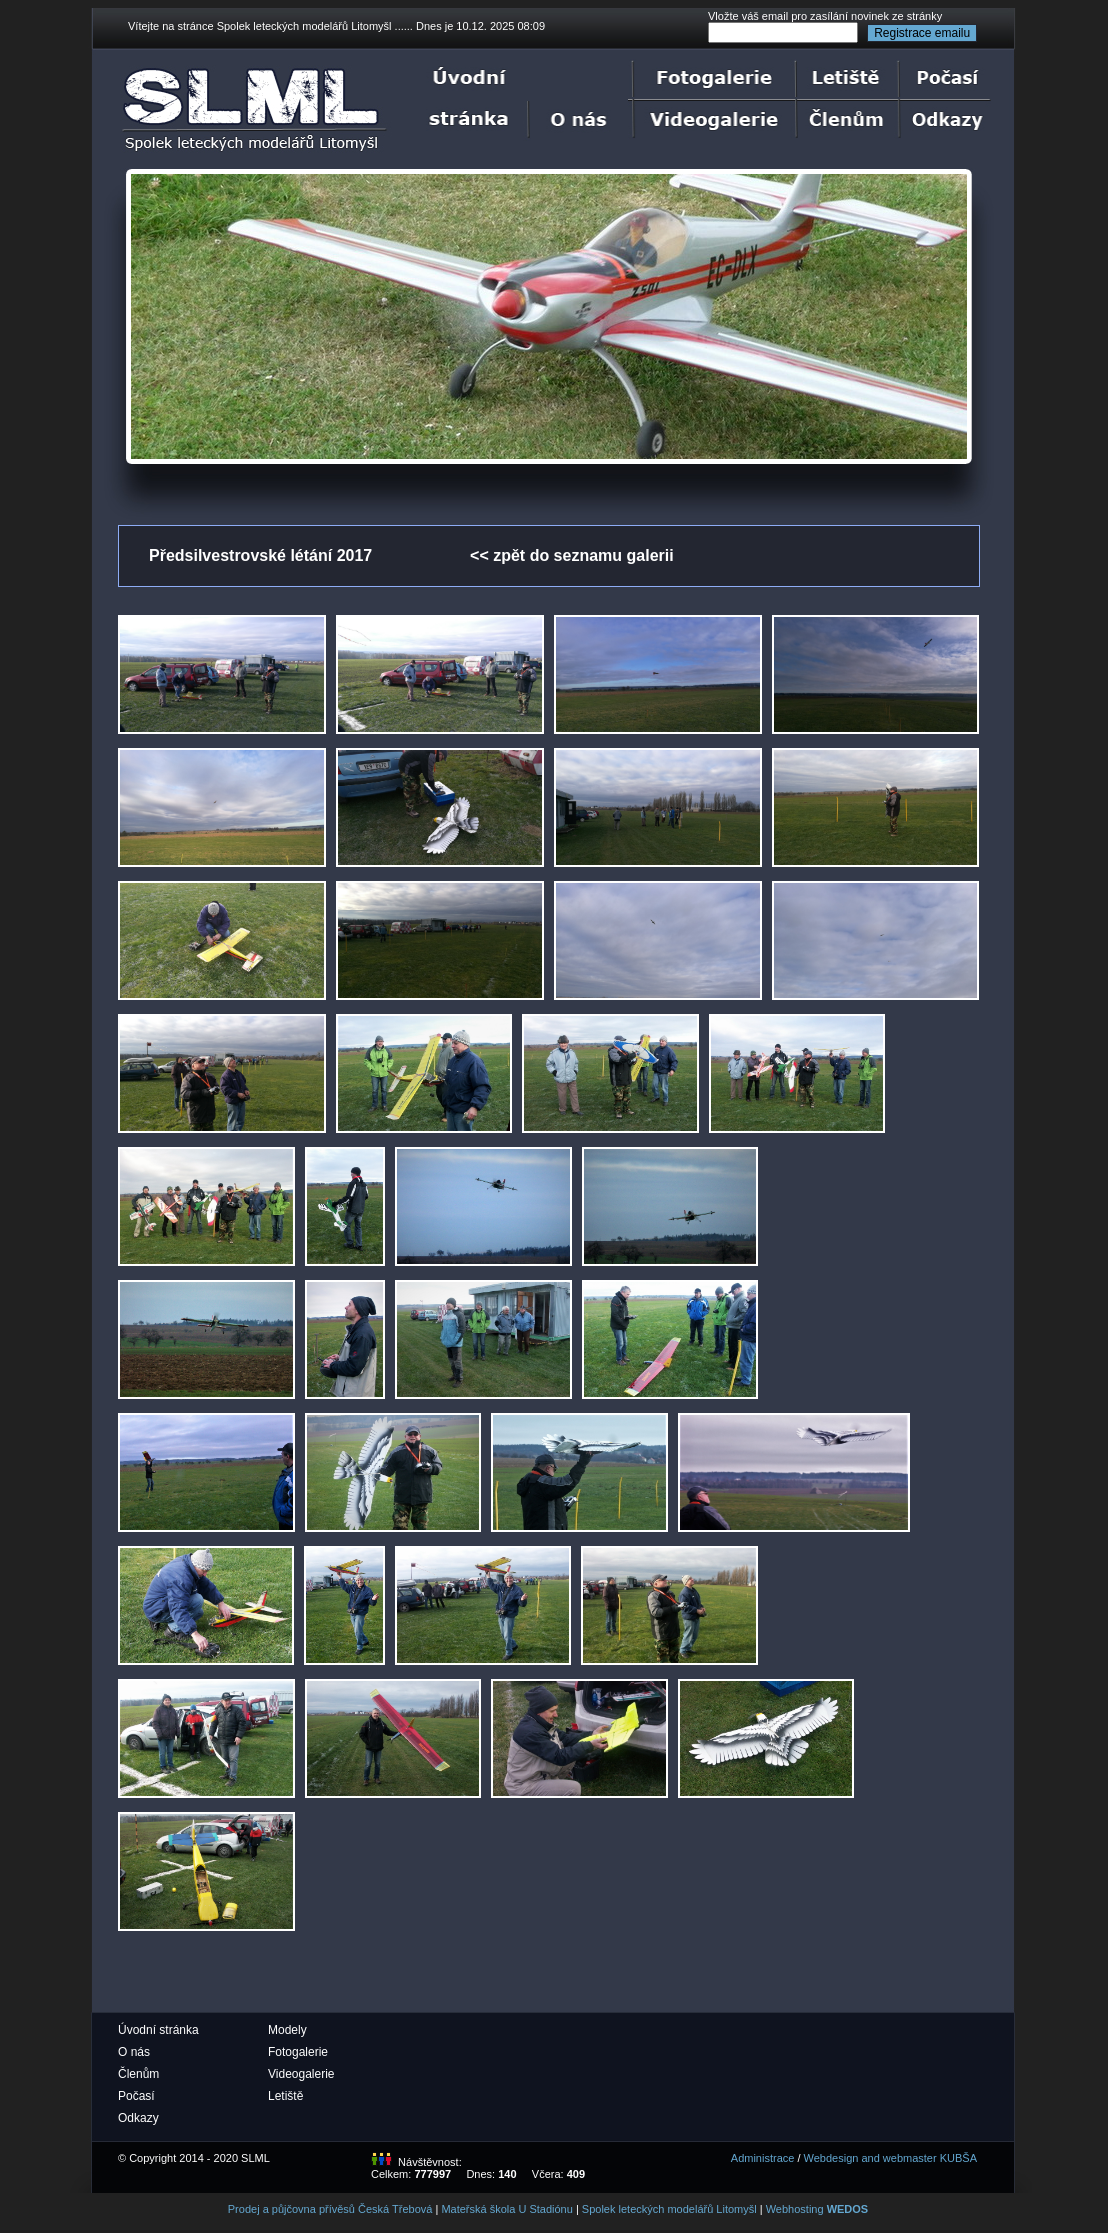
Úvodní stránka (158, 2030)
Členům (138, 2074)
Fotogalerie (298, 2052)
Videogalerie (301, 2074)
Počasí (136, 2096)
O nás (134, 2052)
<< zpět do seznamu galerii (572, 555)
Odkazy (138, 2118)
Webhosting (817, 2209)
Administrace (763, 2158)
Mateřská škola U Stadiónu (506, 2209)
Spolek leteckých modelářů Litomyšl (669, 2209)
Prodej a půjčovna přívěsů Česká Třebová (330, 2209)
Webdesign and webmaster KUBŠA (890, 2158)
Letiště (285, 2096)
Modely (287, 2030)
